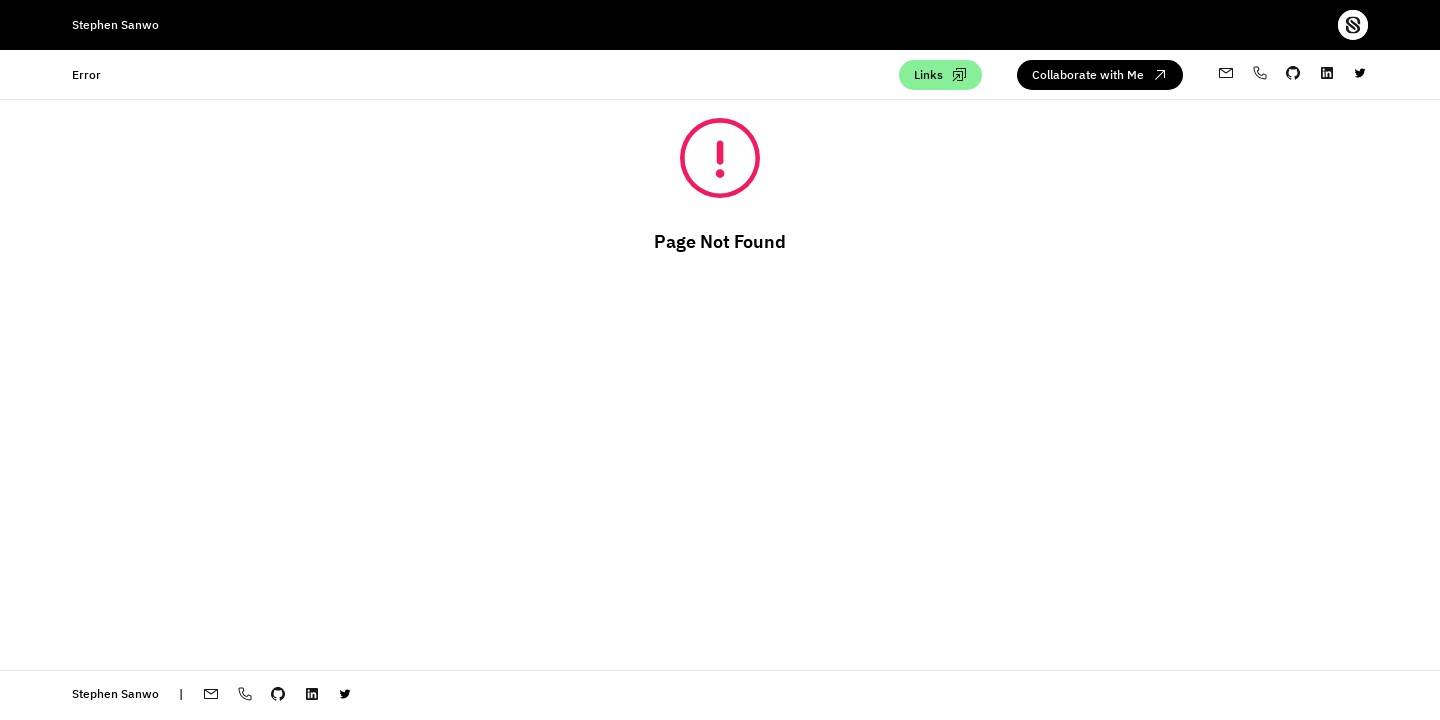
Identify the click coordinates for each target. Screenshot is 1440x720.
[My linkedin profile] (1327, 75)
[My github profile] (1293, 75)
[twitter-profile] (1360, 75)
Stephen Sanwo (115, 24)
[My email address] (1226, 74)
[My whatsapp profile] (1260, 74)
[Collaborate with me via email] (1100, 75)
